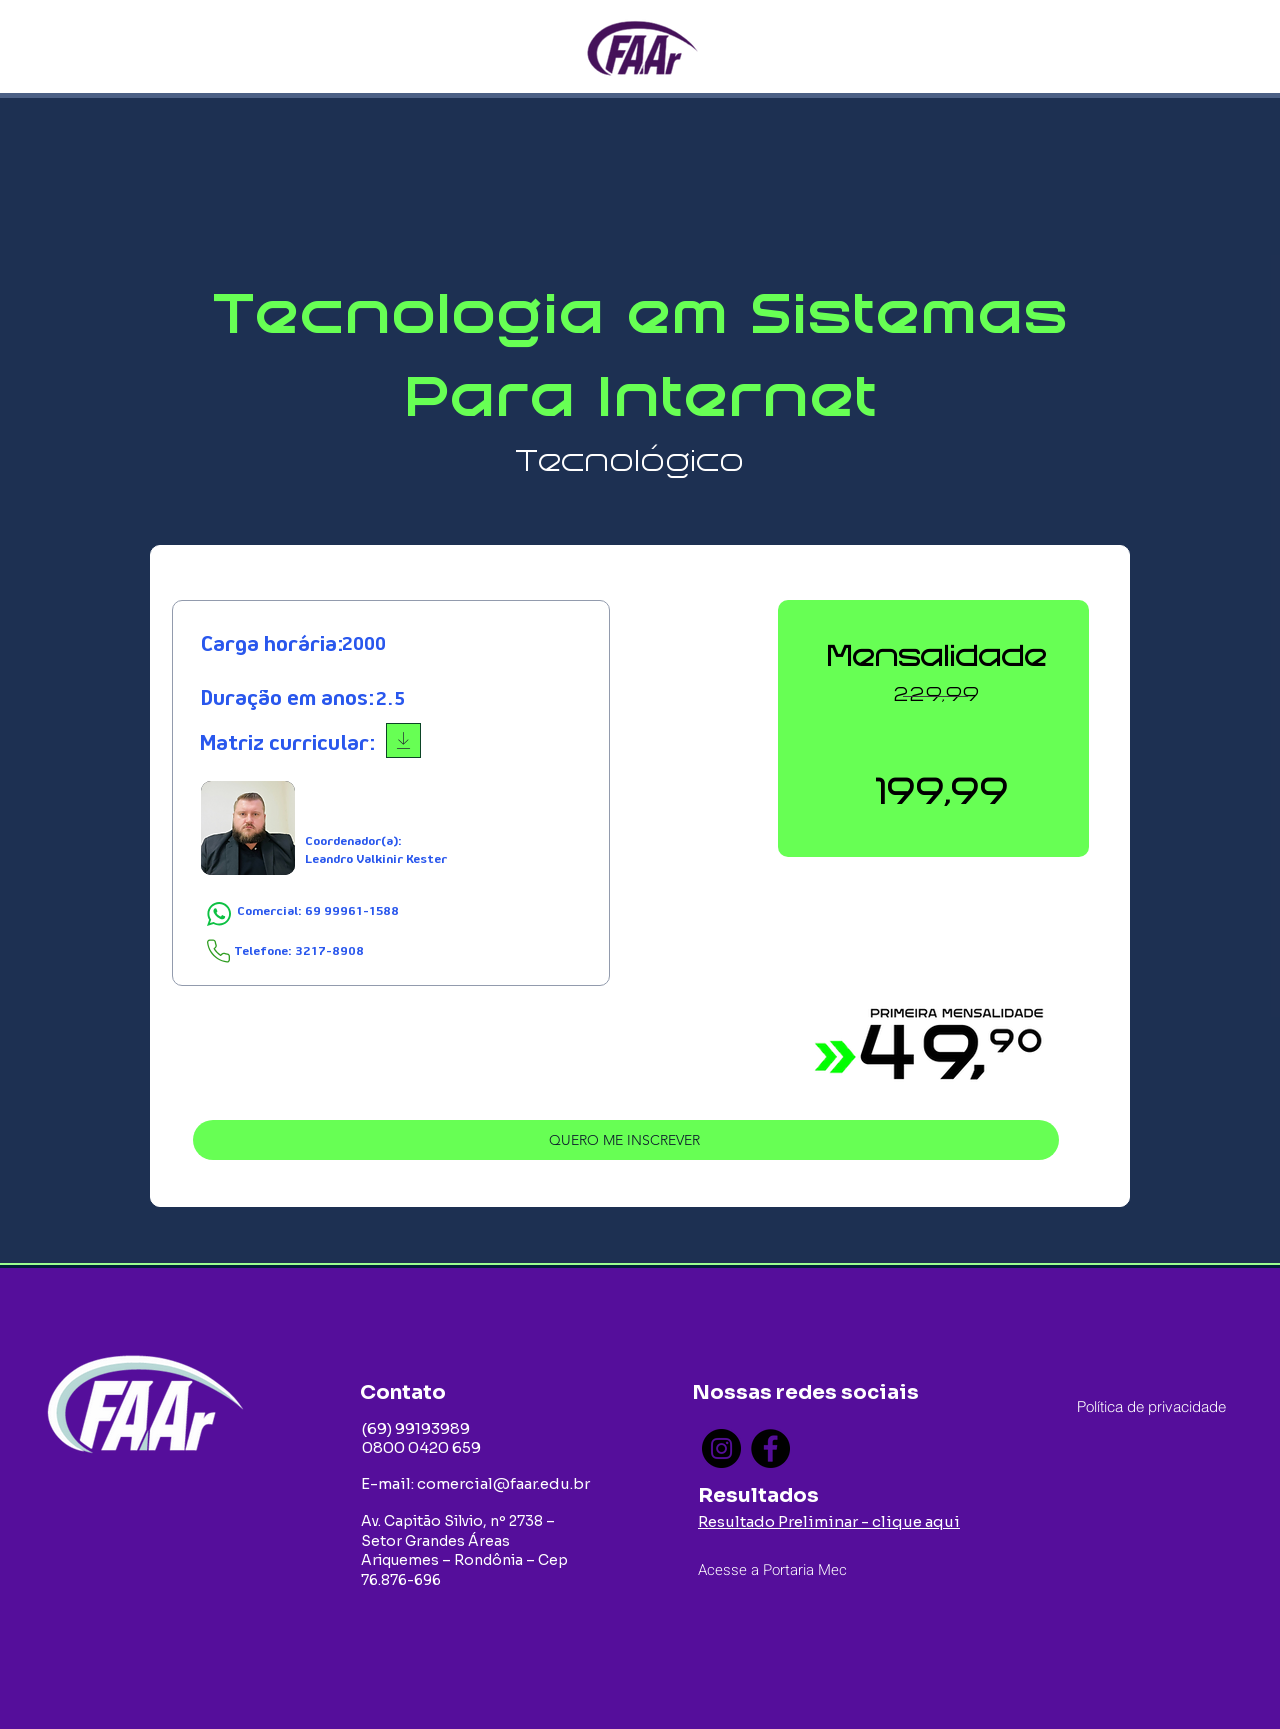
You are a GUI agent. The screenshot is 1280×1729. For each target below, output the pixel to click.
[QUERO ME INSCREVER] (626, 1140)
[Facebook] (770, 1448)
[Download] (403, 740)
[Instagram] (721, 1448)
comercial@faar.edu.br (503, 1483)
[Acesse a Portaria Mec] (792, 1570)
